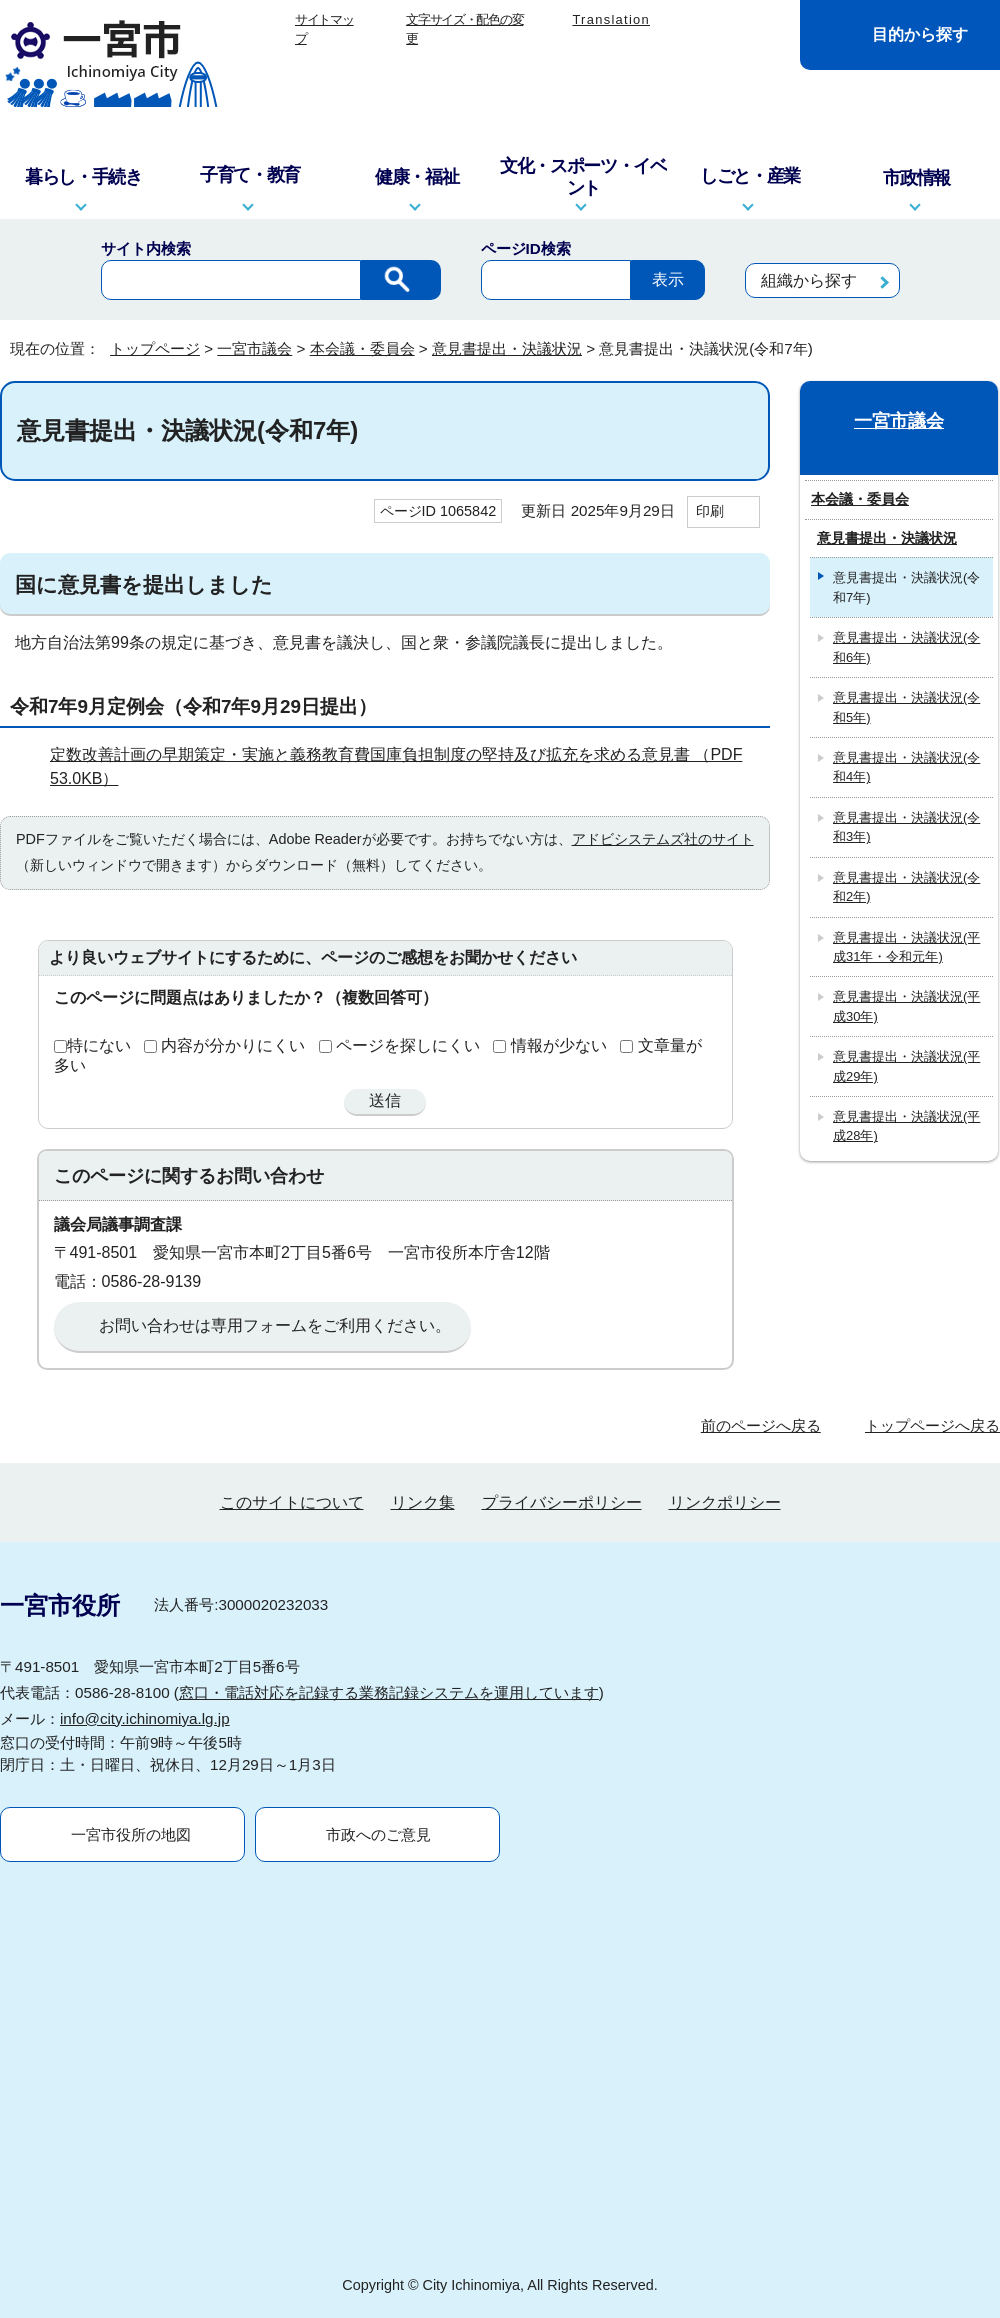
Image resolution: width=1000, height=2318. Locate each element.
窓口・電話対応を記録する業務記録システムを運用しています (389, 1692)
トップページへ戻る (932, 1425)
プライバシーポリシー (562, 1502)
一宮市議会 (254, 348)
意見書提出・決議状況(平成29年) (906, 1066)
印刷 (710, 511)
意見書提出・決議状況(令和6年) (906, 647)
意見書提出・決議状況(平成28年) (906, 1126)
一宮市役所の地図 (131, 1834)
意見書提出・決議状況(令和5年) (906, 707)
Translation (611, 19)
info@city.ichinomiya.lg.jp (145, 1718)
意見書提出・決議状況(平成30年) (906, 1006)
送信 (385, 1100)
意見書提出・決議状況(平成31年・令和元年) (906, 947)
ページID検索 (526, 248)
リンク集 (423, 1502)
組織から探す (809, 280)
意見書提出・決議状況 (507, 348)
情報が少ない (559, 1045)
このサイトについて (292, 1502)
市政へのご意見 (378, 1834)
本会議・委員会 (362, 348)
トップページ (155, 348)
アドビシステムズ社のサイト (663, 839)
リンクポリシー (725, 1502)
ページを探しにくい (408, 1045)
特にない (99, 1045)
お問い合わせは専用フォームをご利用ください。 (275, 1325)
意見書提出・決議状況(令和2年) (906, 887)
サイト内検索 (146, 248)
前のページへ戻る (761, 1425)
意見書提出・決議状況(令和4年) (906, 767)
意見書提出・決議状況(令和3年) (906, 827)
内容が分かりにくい (233, 1045)
